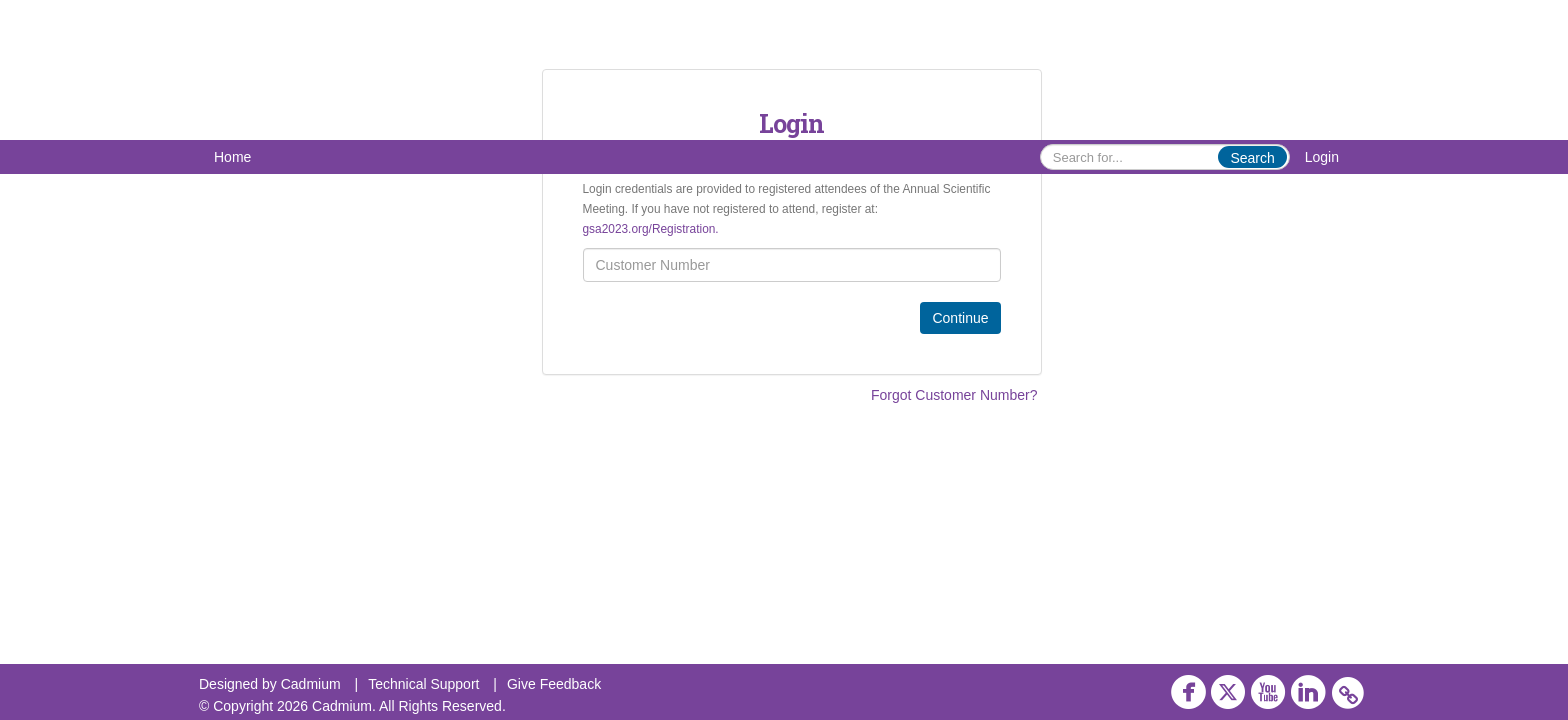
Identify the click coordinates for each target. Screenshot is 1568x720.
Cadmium (311, 684)
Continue (960, 318)
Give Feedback (554, 684)
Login (1322, 157)
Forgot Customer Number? (954, 395)
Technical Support (423, 684)
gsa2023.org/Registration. (651, 229)
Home (232, 157)
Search (1252, 158)
